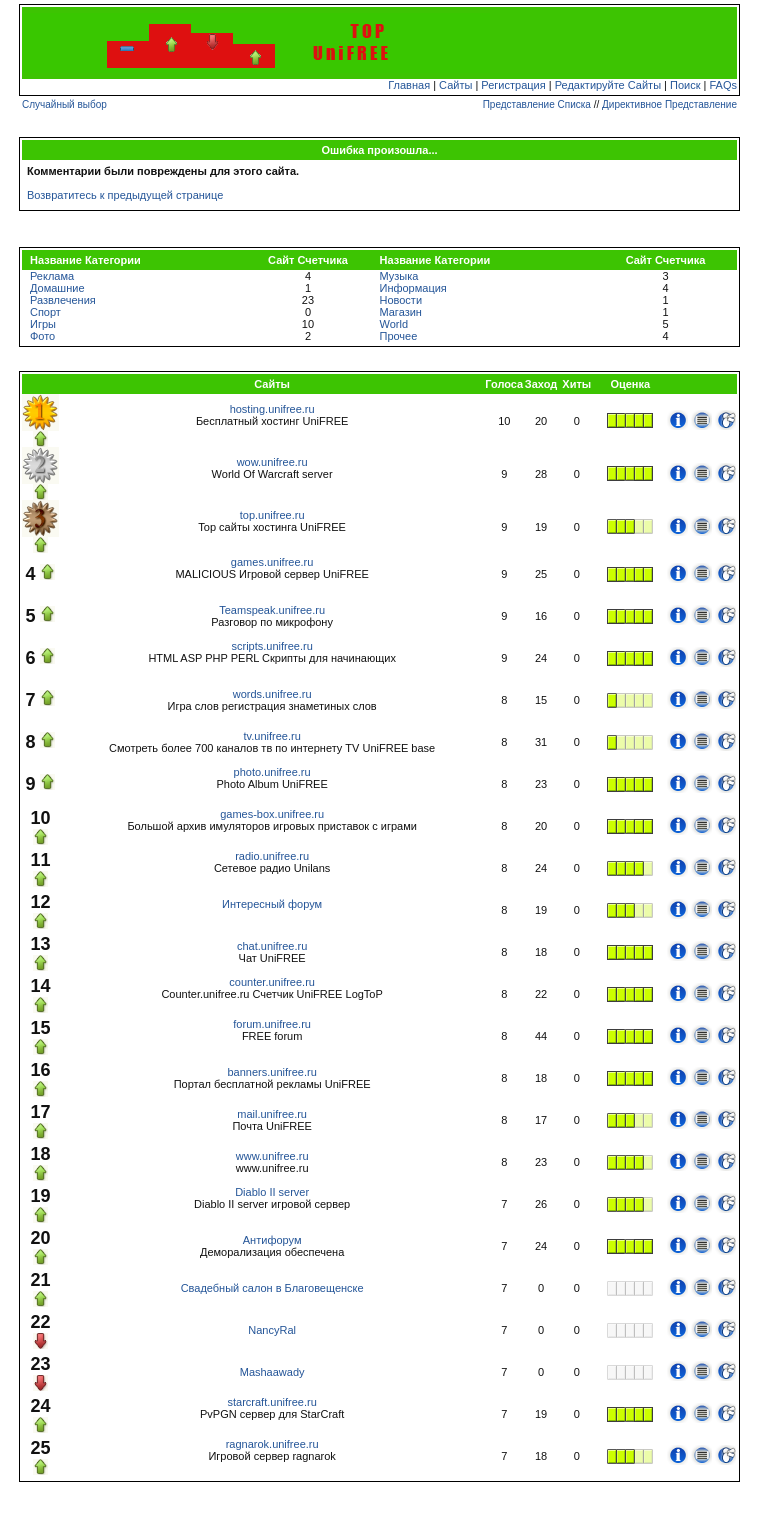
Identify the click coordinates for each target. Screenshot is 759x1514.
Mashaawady (272, 1372)
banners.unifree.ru (271, 1072)
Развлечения (63, 300)
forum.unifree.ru (272, 1024)
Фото (42, 336)
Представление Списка (537, 104)
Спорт (45, 312)
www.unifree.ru (272, 1156)
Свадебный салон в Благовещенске (272, 1288)
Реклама (52, 276)
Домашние (57, 288)
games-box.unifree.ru (272, 814)
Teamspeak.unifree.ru (272, 610)
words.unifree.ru (272, 694)
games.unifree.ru (272, 562)
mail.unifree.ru (272, 1114)
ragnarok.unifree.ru (272, 1444)
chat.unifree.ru (272, 946)
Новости (400, 300)
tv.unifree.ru (271, 736)
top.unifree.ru (272, 515)
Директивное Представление (669, 104)
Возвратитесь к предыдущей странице (125, 195)
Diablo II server (272, 1192)
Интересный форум (272, 904)
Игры (43, 324)
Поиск (685, 85)
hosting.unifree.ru (272, 409)
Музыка (398, 276)
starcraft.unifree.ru (272, 1402)
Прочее (398, 336)
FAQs (724, 85)
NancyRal (272, 1330)
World (393, 324)
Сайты (455, 85)
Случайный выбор (64, 104)
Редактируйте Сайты (608, 85)
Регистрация (513, 85)
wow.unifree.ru (272, 462)
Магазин (400, 312)
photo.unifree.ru (272, 772)
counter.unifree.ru (272, 982)
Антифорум (272, 1240)
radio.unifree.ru (272, 856)
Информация (412, 288)
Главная (409, 85)
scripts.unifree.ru (271, 646)
